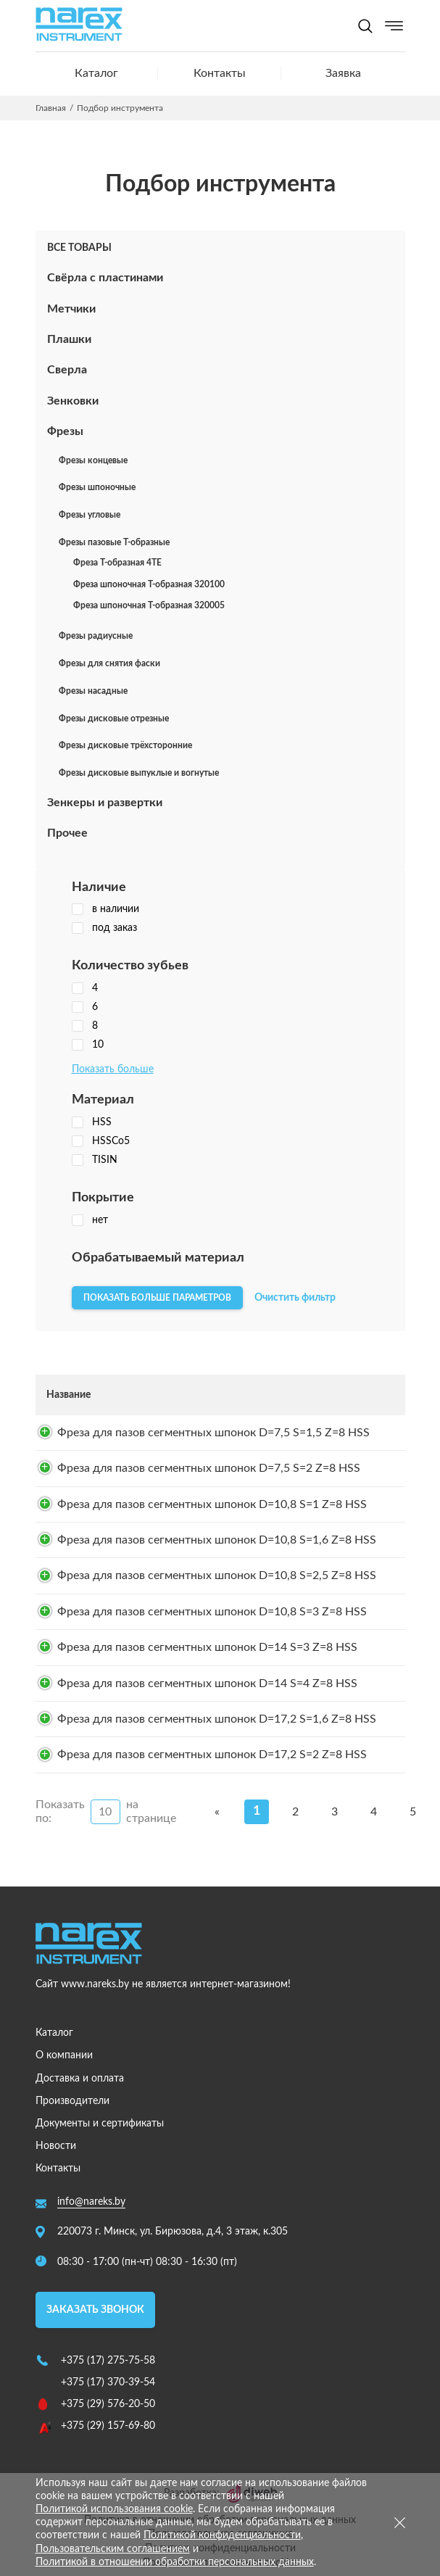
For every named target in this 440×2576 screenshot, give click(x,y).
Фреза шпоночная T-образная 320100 (149, 584)
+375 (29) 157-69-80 (108, 2426)
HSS (92, 1122)
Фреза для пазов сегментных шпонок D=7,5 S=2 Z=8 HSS (208, 1468)
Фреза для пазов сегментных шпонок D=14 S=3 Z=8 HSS (207, 1647)
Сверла (67, 370)
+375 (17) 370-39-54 (108, 2382)
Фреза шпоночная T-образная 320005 (149, 605)
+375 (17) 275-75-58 (108, 2361)
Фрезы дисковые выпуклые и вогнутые (139, 773)
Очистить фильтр (295, 1298)
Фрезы (65, 431)
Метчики (71, 309)
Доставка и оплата (80, 2079)
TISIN (94, 1160)
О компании (64, 2055)
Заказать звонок (95, 2310)
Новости (56, 2146)
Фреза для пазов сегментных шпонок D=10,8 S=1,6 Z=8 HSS (216, 1540)
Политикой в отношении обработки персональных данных (175, 2562)
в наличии (105, 909)
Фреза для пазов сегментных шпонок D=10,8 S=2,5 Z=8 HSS (216, 1575)
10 (88, 1045)
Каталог (96, 73)
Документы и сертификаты (100, 2124)
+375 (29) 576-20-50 (108, 2404)
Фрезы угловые (89, 514)
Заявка (343, 73)
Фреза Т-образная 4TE (117, 562)
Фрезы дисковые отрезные (114, 718)
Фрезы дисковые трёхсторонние (125, 745)
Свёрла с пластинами (105, 277)
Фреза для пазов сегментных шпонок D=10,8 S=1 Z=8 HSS (212, 1504)
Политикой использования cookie (114, 2509)
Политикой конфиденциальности (222, 2535)
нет (90, 1220)
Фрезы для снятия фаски (109, 663)
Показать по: (60, 1811)
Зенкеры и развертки (104, 802)
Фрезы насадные (93, 691)
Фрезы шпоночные (97, 487)
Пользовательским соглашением (113, 2549)
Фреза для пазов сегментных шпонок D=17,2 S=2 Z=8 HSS (212, 1754)
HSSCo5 (101, 1141)
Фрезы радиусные (96, 635)
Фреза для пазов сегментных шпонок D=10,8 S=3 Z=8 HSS (212, 1612)
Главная (51, 108)
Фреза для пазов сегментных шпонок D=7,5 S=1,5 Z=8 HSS (213, 1432)
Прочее (67, 833)
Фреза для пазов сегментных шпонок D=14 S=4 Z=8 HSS (207, 1683)
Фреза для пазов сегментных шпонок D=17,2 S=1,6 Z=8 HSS (216, 1719)
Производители (72, 2101)
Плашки (69, 339)
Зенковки (73, 401)
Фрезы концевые (93, 460)
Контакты (220, 73)
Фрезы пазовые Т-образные (114, 542)
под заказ (104, 928)
